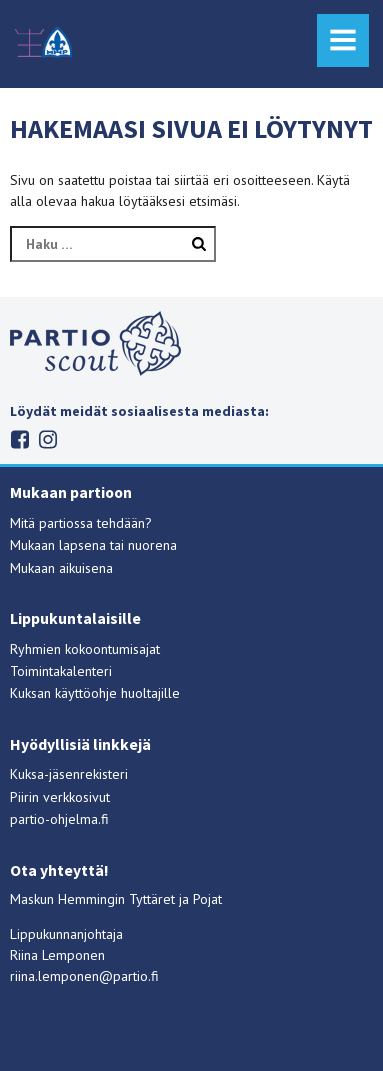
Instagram (48, 439)
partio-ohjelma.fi (59, 819)
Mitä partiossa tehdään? (81, 523)
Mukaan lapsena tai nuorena (93, 545)
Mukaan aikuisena (61, 568)
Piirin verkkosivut (60, 797)
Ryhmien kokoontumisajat (85, 649)
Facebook (20, 439)
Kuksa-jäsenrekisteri (69, 774)
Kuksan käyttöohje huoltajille (95, 693)
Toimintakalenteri (61, 671)
